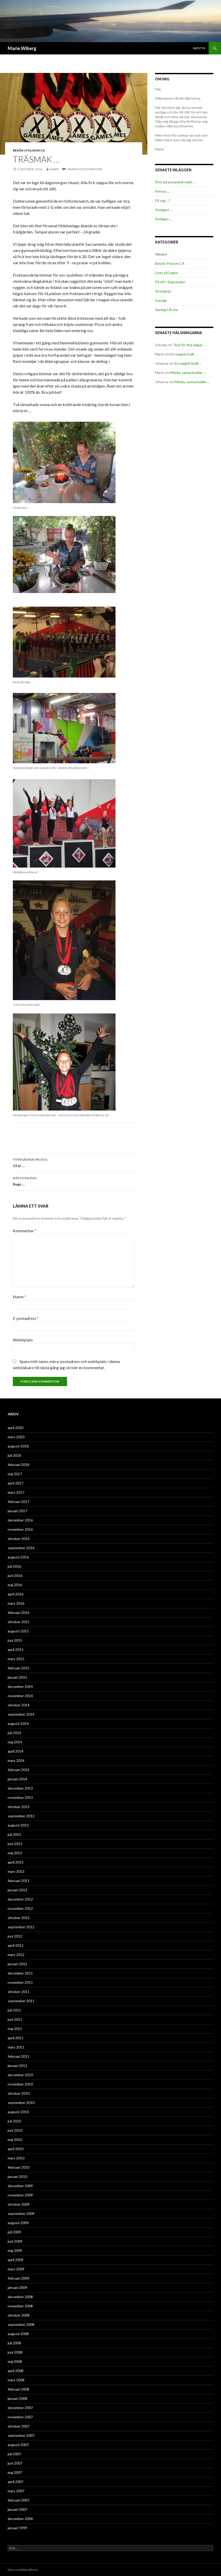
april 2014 (15, 1751)
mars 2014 (16, 1760)
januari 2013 (17, 1890)
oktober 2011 (19, 1991)
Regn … (73, 1180)
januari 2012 (17, 1964)
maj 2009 (15, 2250)
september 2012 (21, 1927)
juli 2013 (14, 1834)
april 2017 (15, 1483)
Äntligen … (163, 219)
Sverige (161, 300)
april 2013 (15, 1862)
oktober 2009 (19, 2204)
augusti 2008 (18, 2333)
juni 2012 (15, 1936)
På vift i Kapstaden (170, 282)
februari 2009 (18, 2278)
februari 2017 (18, 1501)
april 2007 (15, 2481)
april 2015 (15, 1649)
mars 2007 (16, 2491)
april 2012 (15, 1945)
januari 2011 (17, 2065)
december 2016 (20, 1520)
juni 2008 (15, 2352)
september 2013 (21, 1816)
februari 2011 (18, 2056)
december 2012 (20, 1899)
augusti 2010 (18, 2112)
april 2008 (15, 2370)
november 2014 (20, 1696)
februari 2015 (18, 1668)
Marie (54, 169)
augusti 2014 (18, 1723)
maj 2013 (15, 1853)
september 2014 (21, 1714)
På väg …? (162, 200)
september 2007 (21, 2435)
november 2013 (20, 1797)
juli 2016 (14, 1566)
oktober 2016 (19, 1538)
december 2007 (20, 2407)
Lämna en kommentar (84, 169)
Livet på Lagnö (166, 272)
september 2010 (21, 2102)
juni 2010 (15, 2130)
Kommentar (24, 1230)
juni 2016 (15, 1575)
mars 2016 (16, 1603)
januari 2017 (17, 1511)
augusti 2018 (18, 1446)
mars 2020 (16, 1437)
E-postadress (26, 1318)
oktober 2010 (19, 2093)
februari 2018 (18, 1464)
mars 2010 (16, 2158)
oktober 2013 (19, 1806)
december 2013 (20, 1788)
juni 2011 (15, 2019)
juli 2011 (14, 2010)
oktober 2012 (19, 1917)
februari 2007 (18, 2500)
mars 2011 (16, 2047)
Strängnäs (163, 291)
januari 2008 (17, 2398)
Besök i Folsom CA (29, 150)
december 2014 (20, 1686)
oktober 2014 (19, 1705)
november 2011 (20, 1982)
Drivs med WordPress (23, 2570)
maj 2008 (15, 2361)
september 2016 (21, 1548)
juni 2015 (15, 1640)
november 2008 (20, 2306)
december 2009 (20, 2186)
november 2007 (20, 2417)
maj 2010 (15, 2139)
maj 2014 (15, 1742)
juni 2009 (15, 2241)
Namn (19, 1296)
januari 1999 (17, 2528)
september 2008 (21, 2324)
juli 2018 (14, 1455)
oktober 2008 (19, 2315)
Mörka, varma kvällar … (188, 372)
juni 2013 (15, 1843)
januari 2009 (17, 2287)
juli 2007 (14, 2454)
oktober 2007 (19, 2426)
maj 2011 (15, 2028)
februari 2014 (18, 1770)
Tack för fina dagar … (189, 345)
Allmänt (161, 254)
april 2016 (15, 1594)
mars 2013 (16, 1871)
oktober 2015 (19, 1622)
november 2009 (20, 2195)
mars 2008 (16, 2380)
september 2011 (21, 2001)
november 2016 (20, 1529)
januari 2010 (17, 2176)
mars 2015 (16, 1659)
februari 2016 (18, 1612)
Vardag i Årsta (166, 309)
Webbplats (23, 1339)
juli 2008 (14, 2343)
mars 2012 (16, 1954)
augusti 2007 (18, 2444)
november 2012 (20, 1908)
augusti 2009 (18, 2223)
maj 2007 (15, 2472)
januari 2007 (17, 2509)
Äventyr (199, 48)
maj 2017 (15, 1474)
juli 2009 (14, 2232)
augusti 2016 (18, 1557)
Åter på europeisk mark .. (175, 182)
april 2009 (15, 2260)
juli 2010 (14, 2121)
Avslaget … (163, 210)
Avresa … (162, 191)
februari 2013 (18, 1880)
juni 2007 (15, 2463)
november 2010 (20, 2084)
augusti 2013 (18, 1825)
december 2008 (20, 2297)
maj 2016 (15, 1585)
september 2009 (21, 2213)
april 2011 (15, 2038)
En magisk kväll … (183, 354)
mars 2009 (16, 2269)
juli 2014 (14, 1733)
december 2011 (20, 1973)
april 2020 (15, 1427)
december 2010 (20, 2075)
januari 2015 (17, 1677)
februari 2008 (18, 2389)
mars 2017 (16, 1492)
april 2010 (15, 2149)
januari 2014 (17, 1779)
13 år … (73, 1162)
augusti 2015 (18, 1631)
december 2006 (20, 2518)
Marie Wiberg (22, 48)
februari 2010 (18, 2167)
